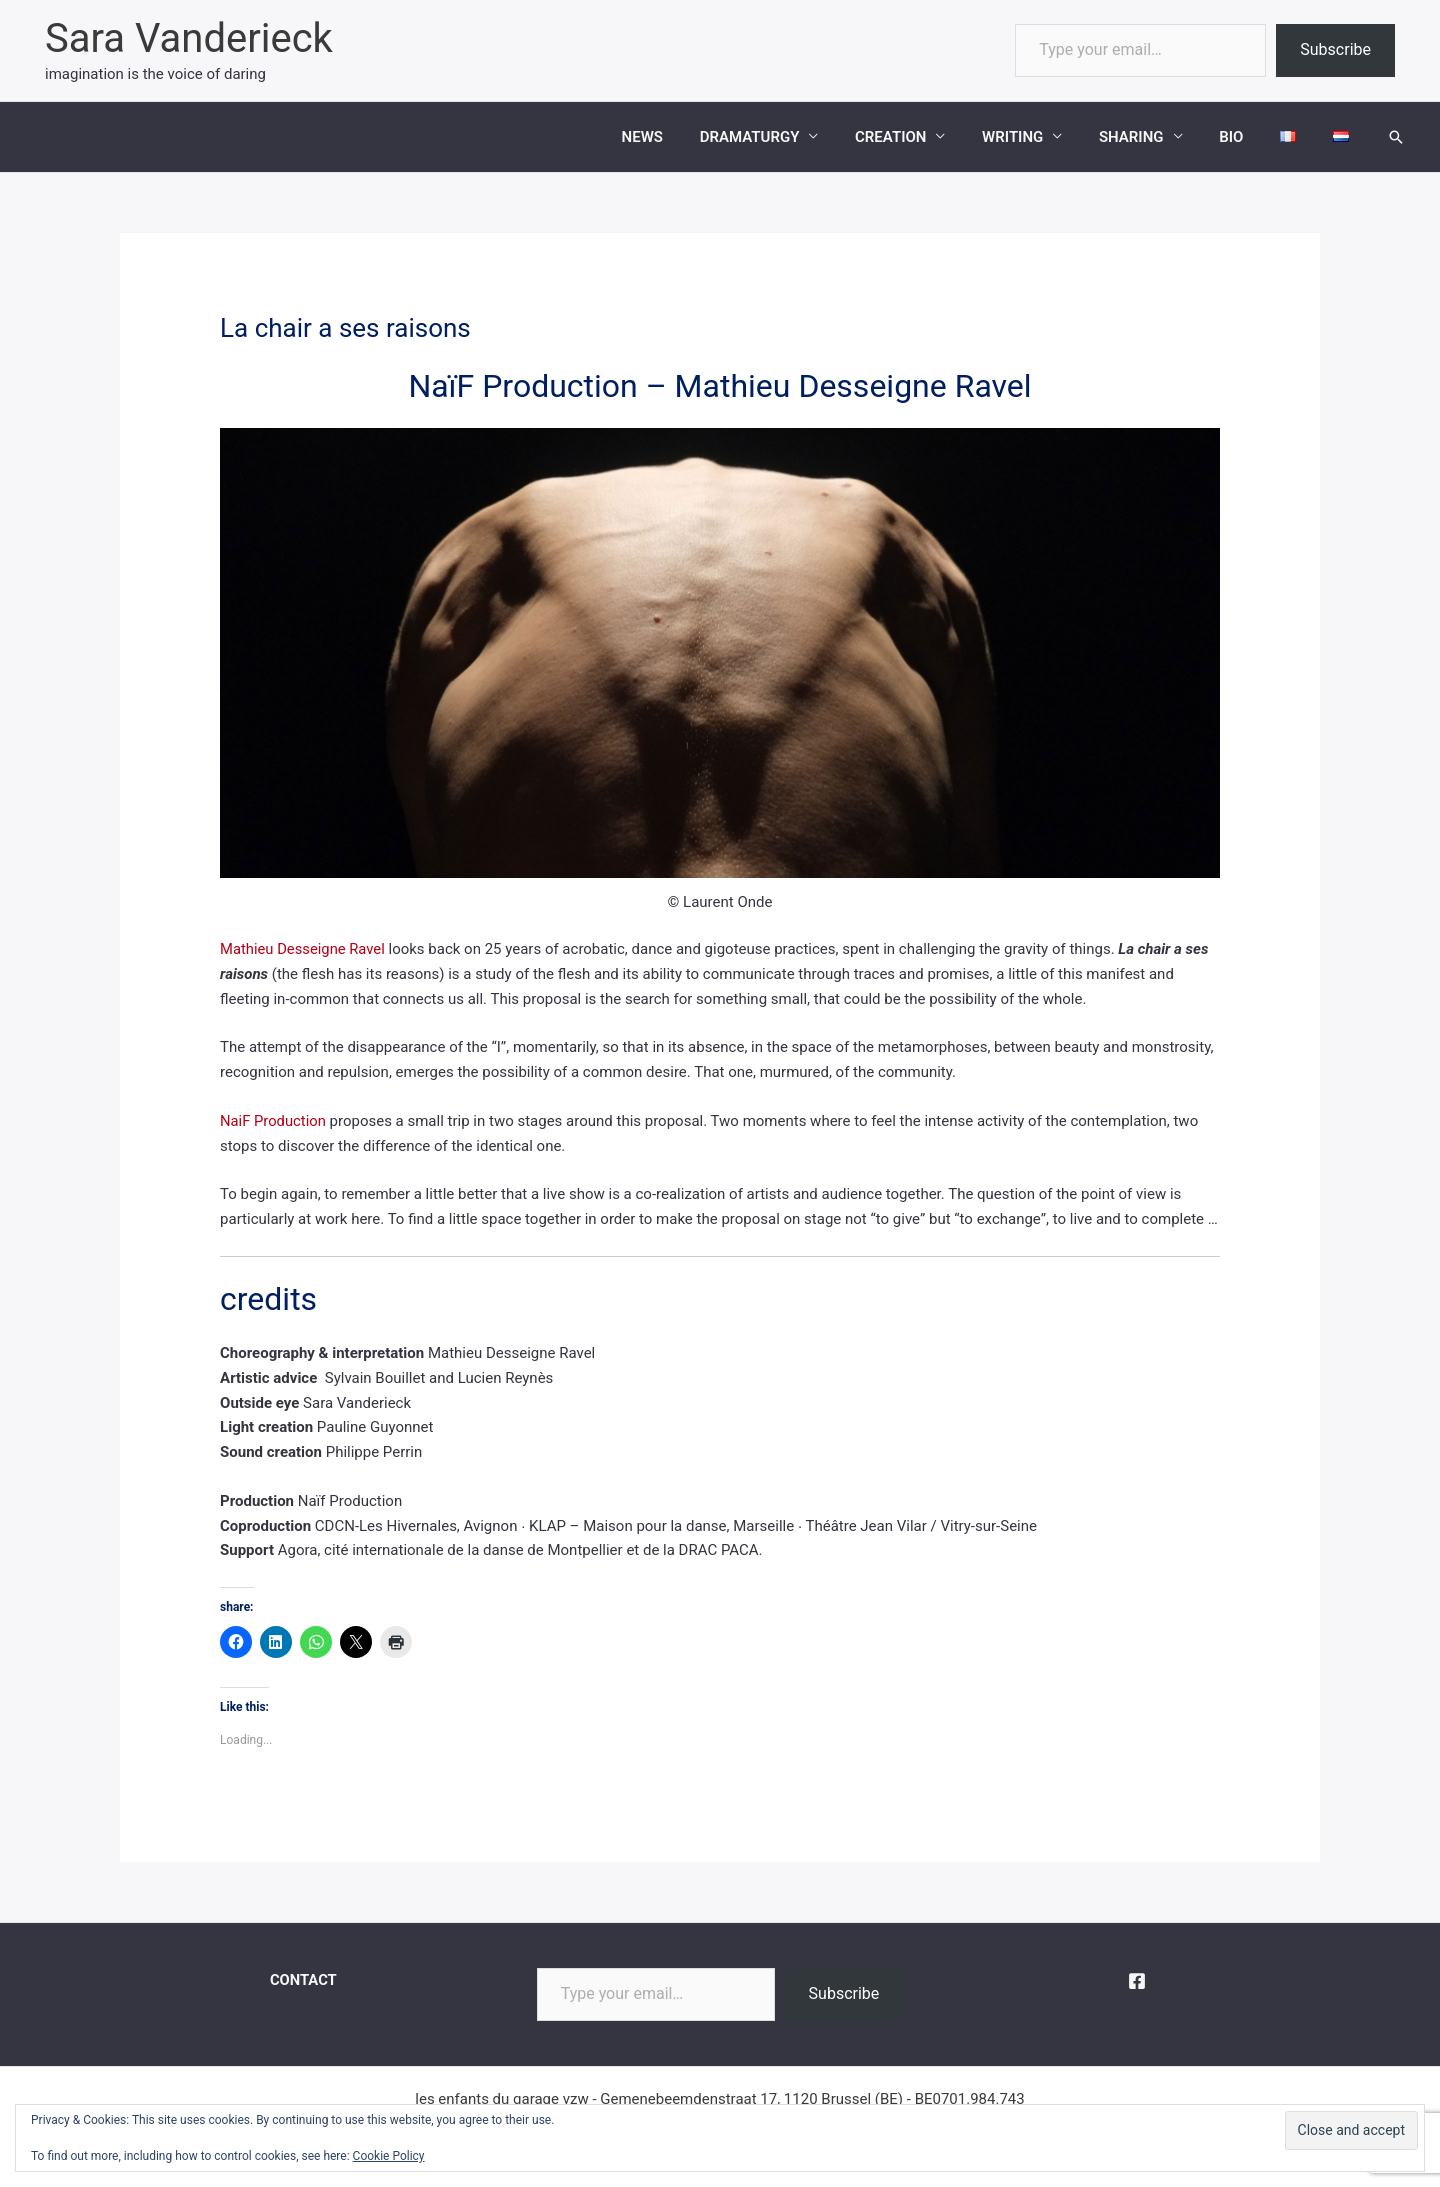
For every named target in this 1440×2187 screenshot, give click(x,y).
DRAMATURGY (793, 137)
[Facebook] (1137, 1981)
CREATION (927, 137)
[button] (1396, 137)
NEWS (692, 137)
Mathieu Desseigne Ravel (303, 949)
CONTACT (303, 1980)
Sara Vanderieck (189, 38)
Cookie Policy (389, 2156)
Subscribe (1335, 49)
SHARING (1154, 137)
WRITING (1042, 137)
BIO (1248, 137)
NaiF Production (273, 1121)
